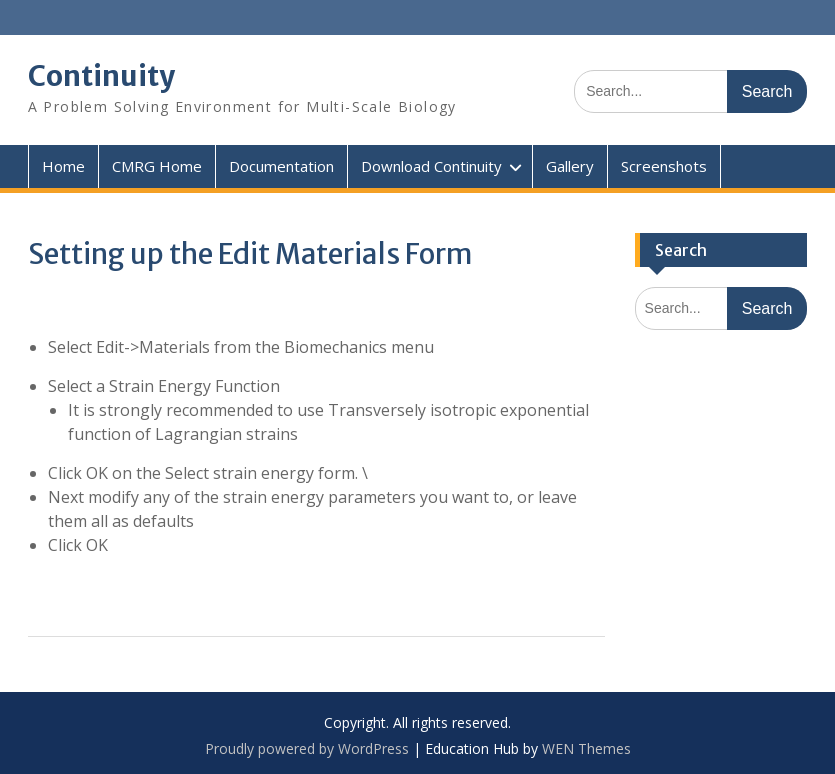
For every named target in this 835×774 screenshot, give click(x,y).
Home (63, 166)
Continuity (101, 76)
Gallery (570, 166)
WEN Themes (586, 748)
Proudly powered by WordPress (307, 748)
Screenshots (664, 166)
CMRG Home (157, 166)
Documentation (281, 166)
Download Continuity (431, 166)
